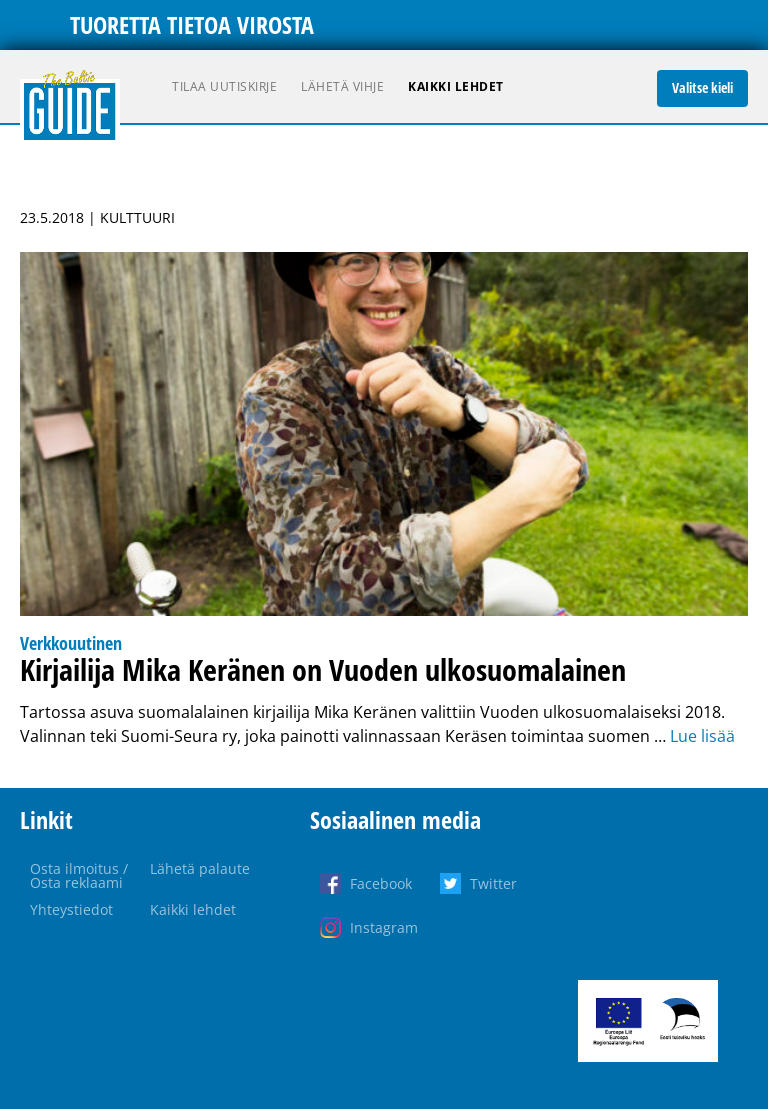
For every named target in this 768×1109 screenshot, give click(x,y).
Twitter (493, 883)
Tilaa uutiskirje (224, 86)
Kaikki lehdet (456, 86)
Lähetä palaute (200, 868)
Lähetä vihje (342, 86)
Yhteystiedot (71, 909)
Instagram (384, 927)
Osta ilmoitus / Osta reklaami (79, 875)
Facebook (381, 883)
